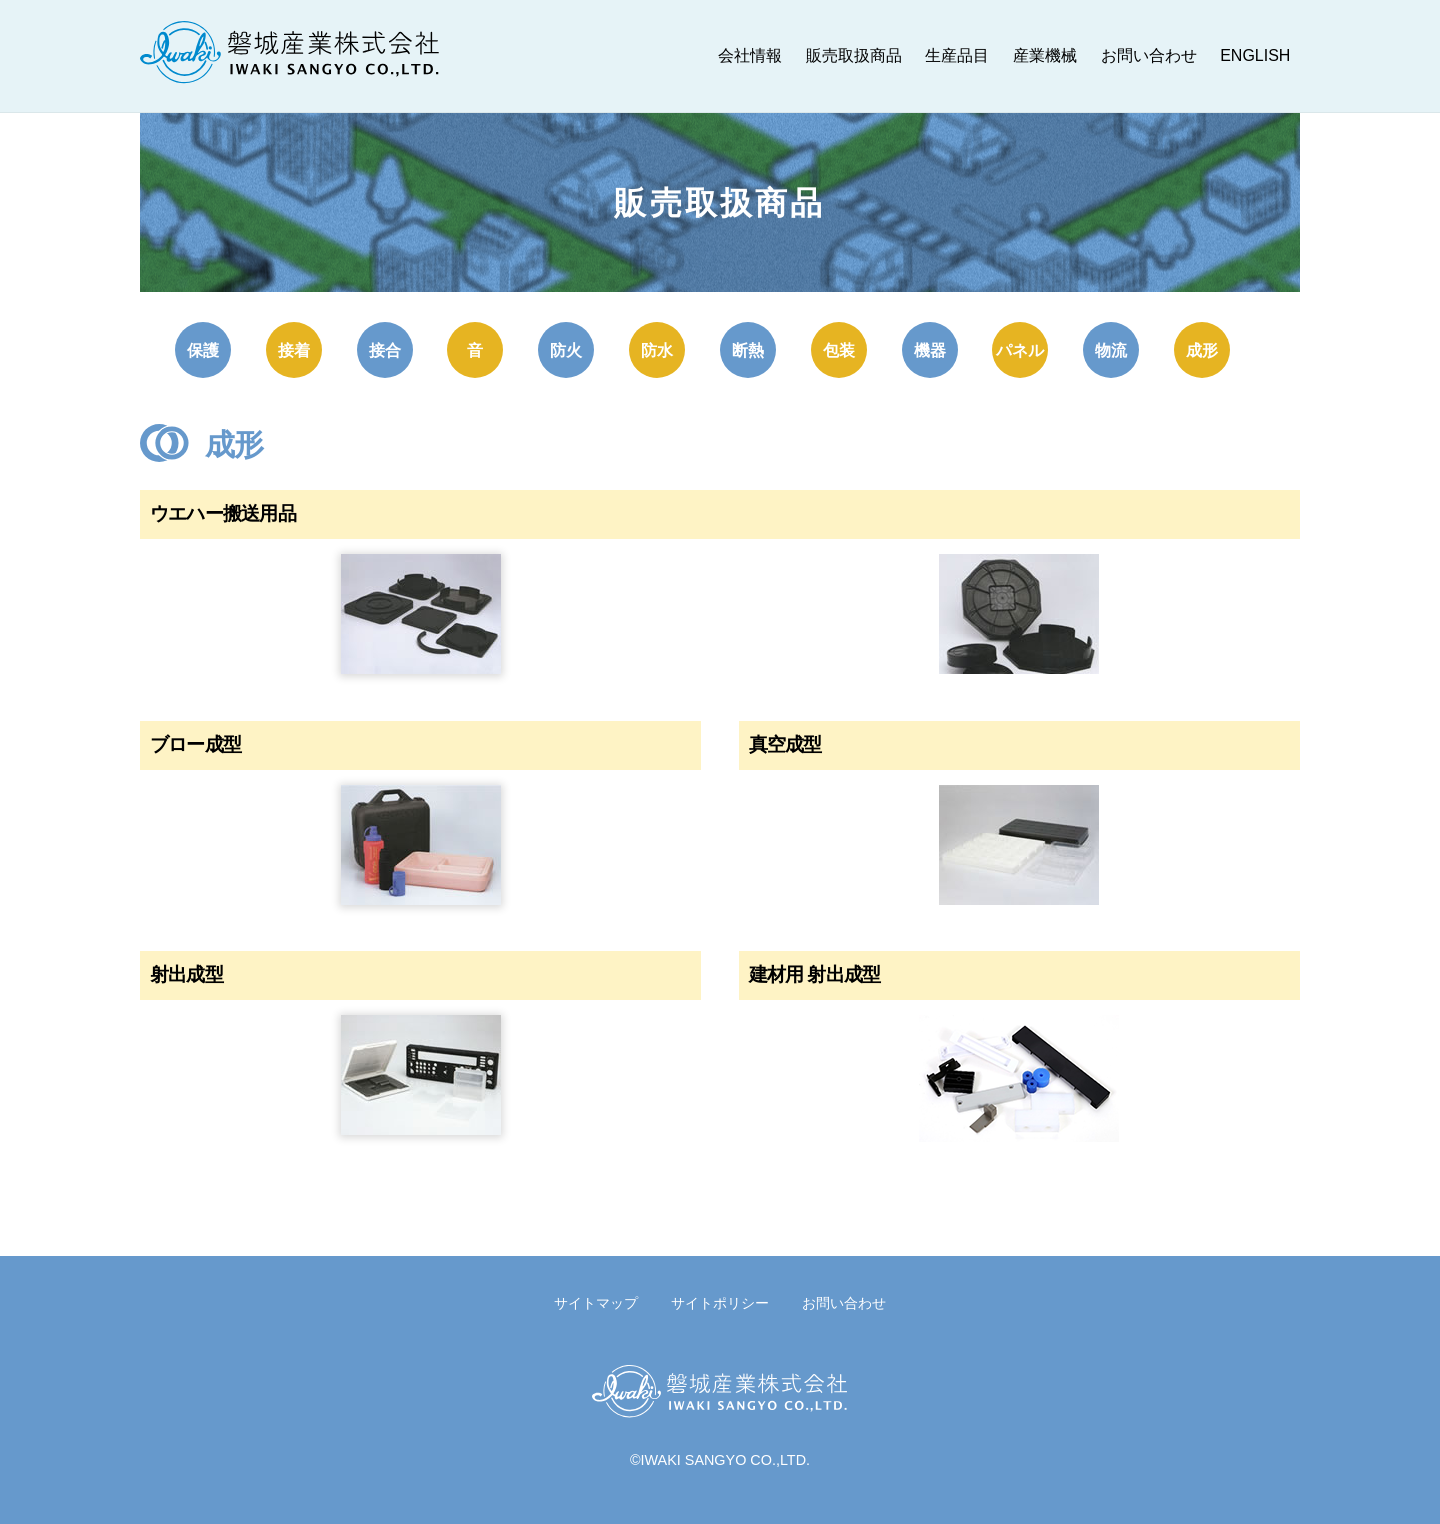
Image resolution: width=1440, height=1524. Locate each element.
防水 (657, 350)
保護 (203, 350)
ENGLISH (1255, 55)
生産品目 (957, 55)
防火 (566, 350)
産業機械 (1045, 55)
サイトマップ (596, 1302)
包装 (839, 350)
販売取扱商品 (854, 55)
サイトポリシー (720, 1302)
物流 (1111, 350)
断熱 (748, 350)
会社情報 (750, 55)
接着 (294, 350)
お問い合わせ (1149, 55)
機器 (930, 350)
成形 (1202, 350)
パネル (1020, 350)
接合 (385, 350)
